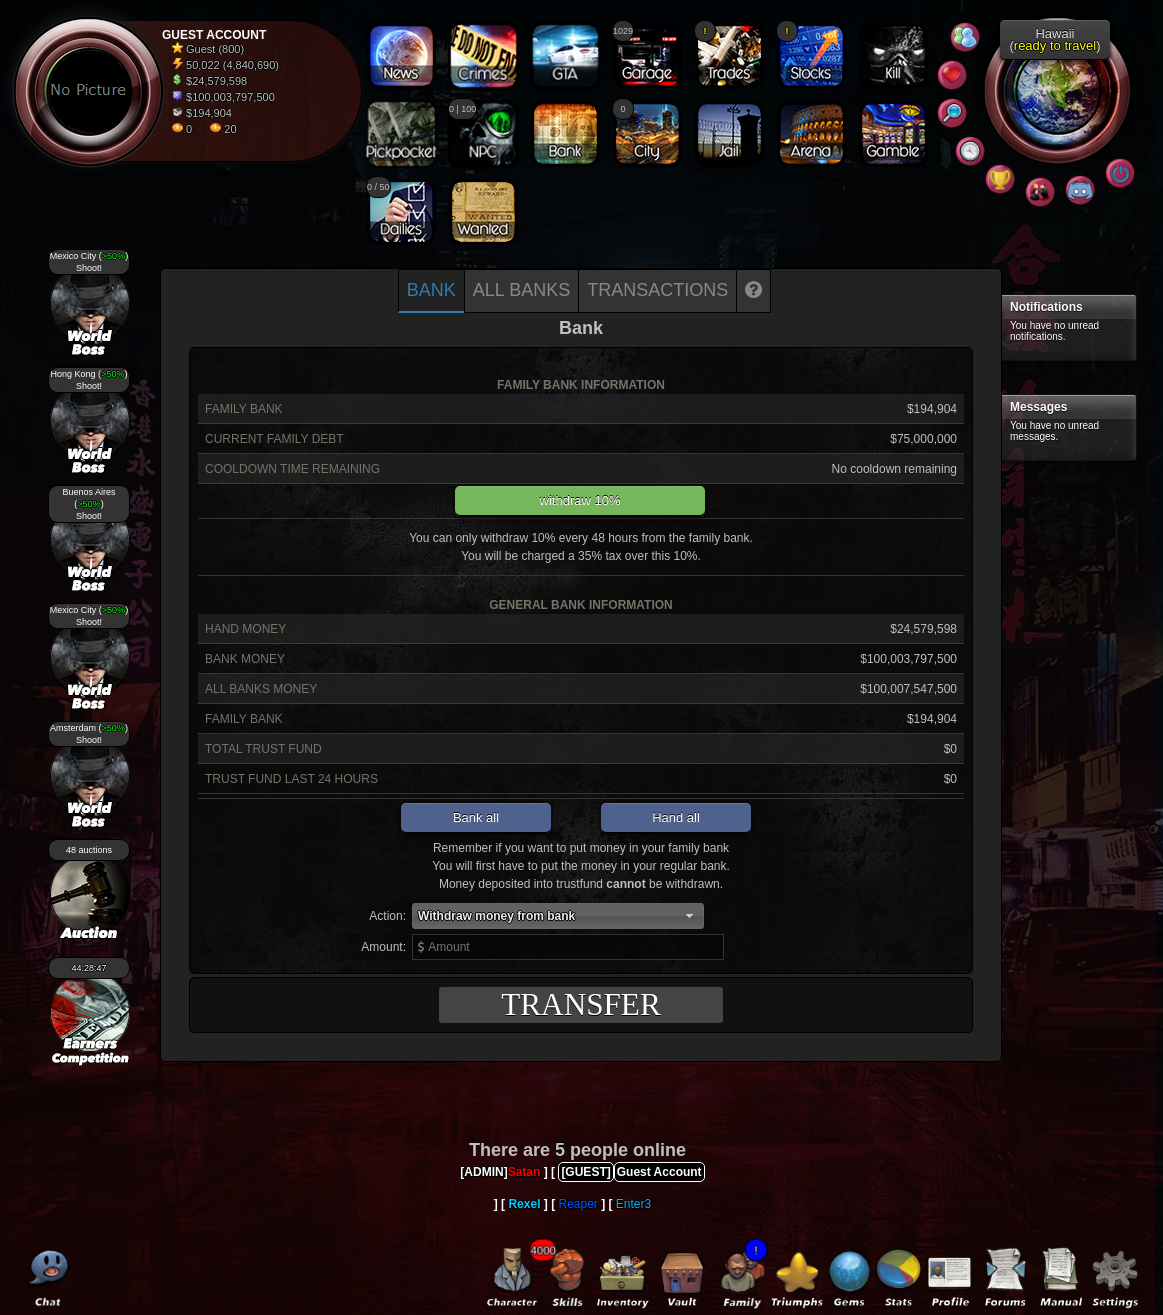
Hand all (676, 817)
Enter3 (633, 1204)
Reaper (577, 1204)
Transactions (657, 290)
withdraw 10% (580, 500)
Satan (524, 1172)
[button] (558, 916)
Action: (387, 916)
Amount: (383, 947)
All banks (521, 290)
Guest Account (659, 1172)
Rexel (524, 1204)
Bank (431, 290)
